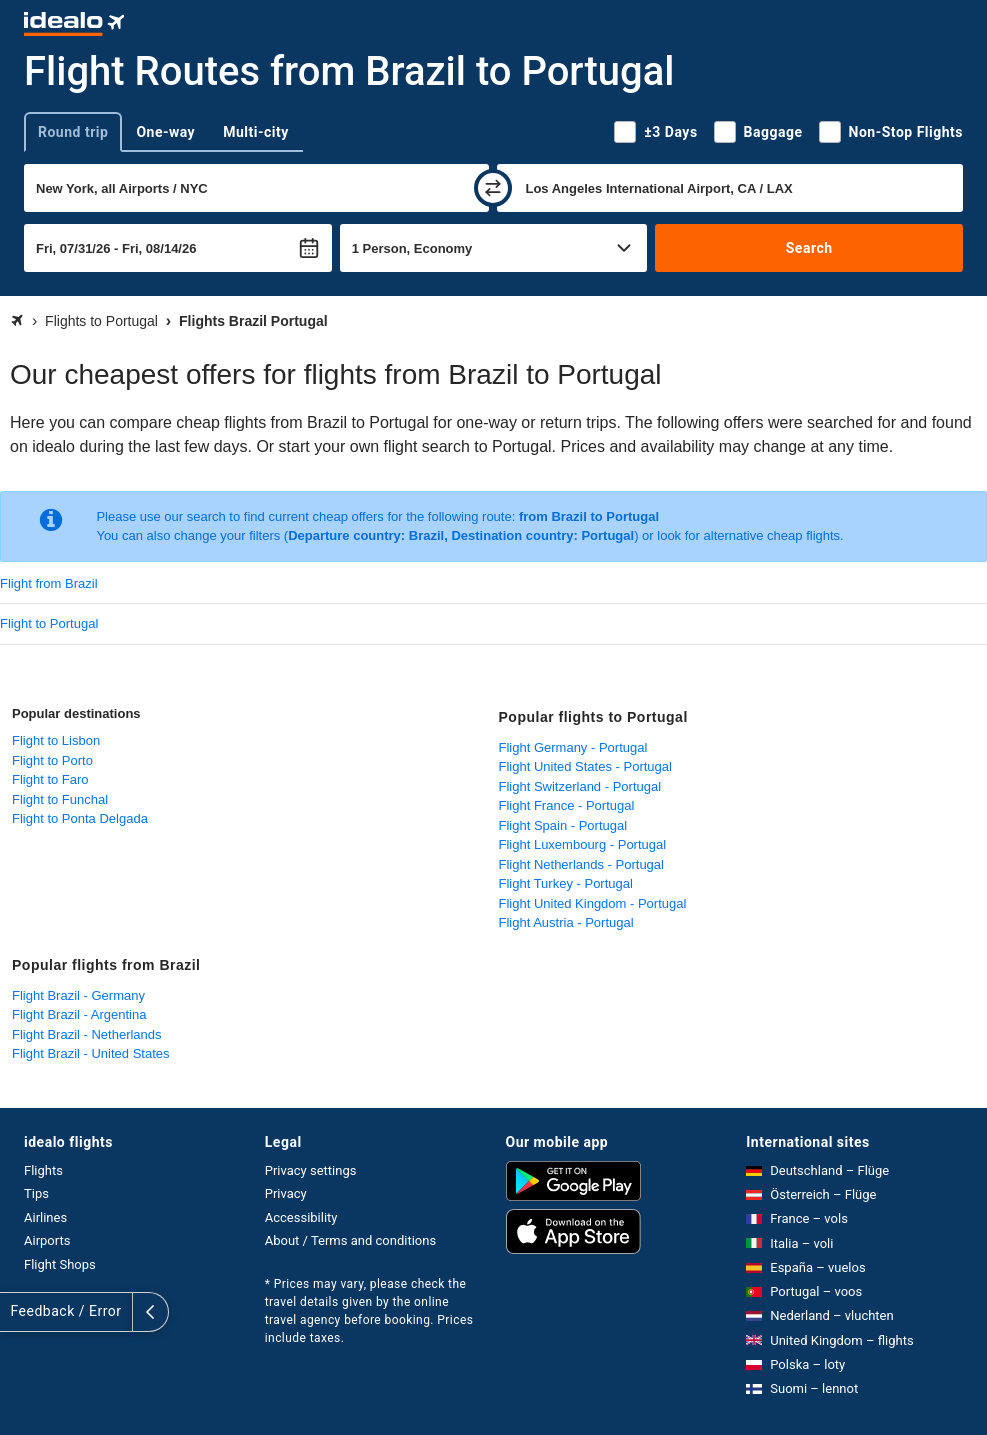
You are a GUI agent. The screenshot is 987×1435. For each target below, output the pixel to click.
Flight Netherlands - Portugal (581, 864)
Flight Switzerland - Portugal (580, 786)
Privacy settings (311, 1170)
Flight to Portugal (49, 623)
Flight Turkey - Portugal (566, 883)
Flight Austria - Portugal (566, 922)
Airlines (45, 1217)
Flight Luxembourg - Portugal (583, 844)
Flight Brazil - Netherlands (87, 1034)
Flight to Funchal (60, 799)
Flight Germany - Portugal (573, 747)
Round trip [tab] (73, 132)
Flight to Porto (52, 760)
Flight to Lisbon (56, 740)
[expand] (18, 1312)
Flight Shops (60, 1264)
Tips (36, 1193)
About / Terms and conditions (350, 1240)
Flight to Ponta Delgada (80, 818)
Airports (47, 1240)
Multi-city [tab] (256, 132)
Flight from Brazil (49, 583)
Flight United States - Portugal (585, 766)
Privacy (286, 1193)
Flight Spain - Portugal (563, 825)
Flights (43, 1170)
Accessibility (301, 1217)
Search (809, 248)
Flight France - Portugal (567, 805)
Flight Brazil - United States (91, 1053)
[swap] (493, 188)
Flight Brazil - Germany (78, 995)
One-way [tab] (165, 132)
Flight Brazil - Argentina (79, 1014)
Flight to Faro (50, 779)
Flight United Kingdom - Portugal (593, 903)
